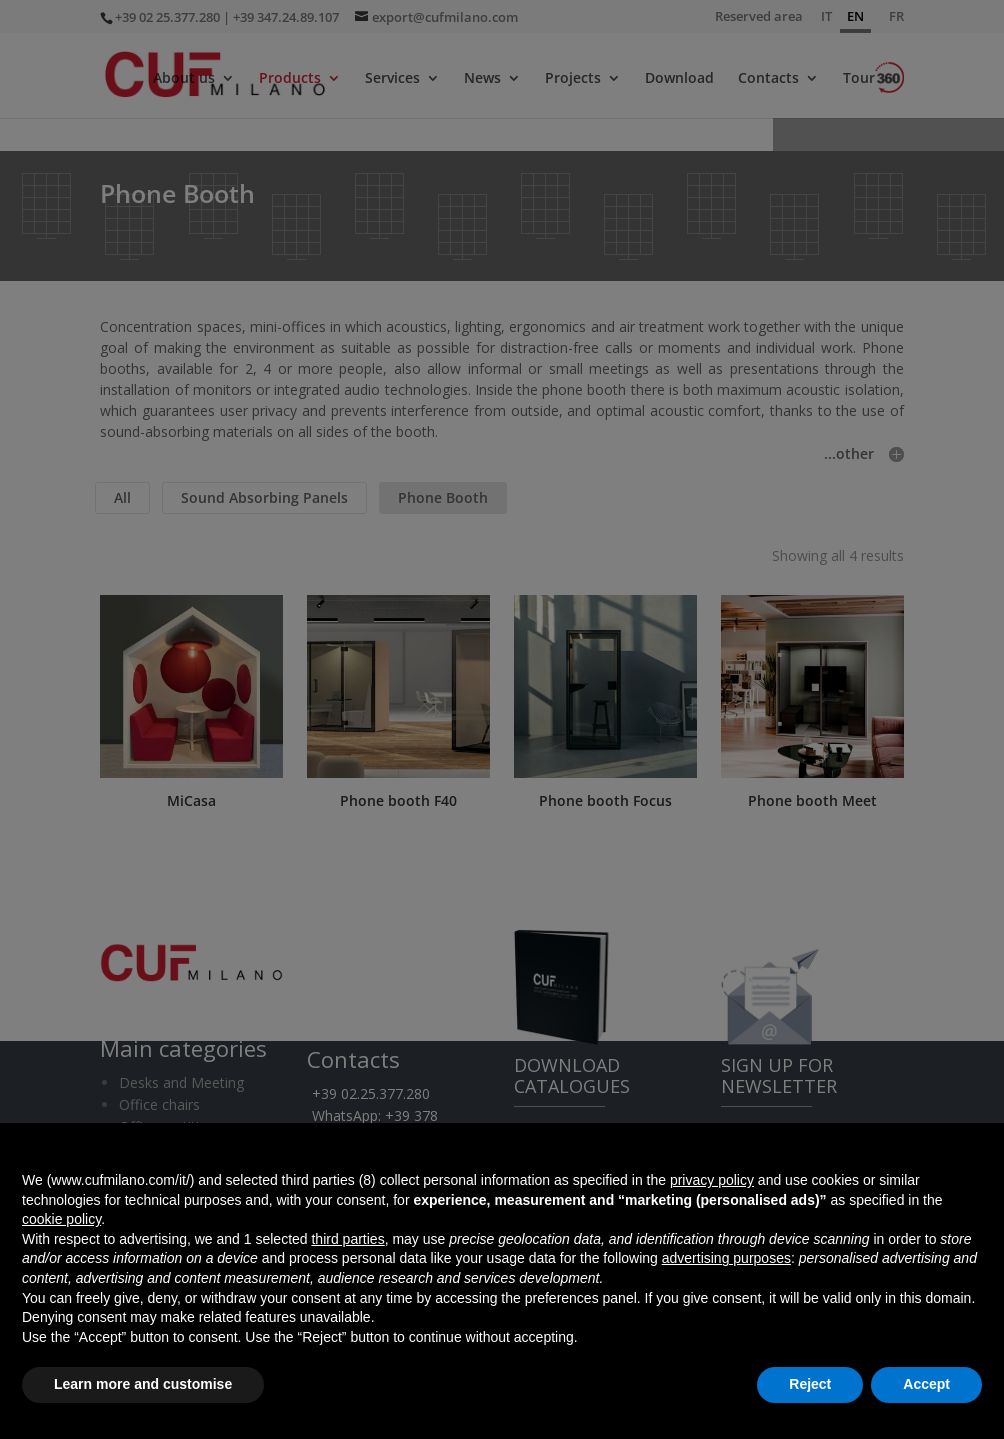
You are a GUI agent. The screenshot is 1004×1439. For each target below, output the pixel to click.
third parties (347, 1239)
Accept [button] (926, 1384)
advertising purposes (726, 1258)
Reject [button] (810, 1384)
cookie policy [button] (61, 1219)
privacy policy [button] (712, 1180)
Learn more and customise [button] (143, 1384)
